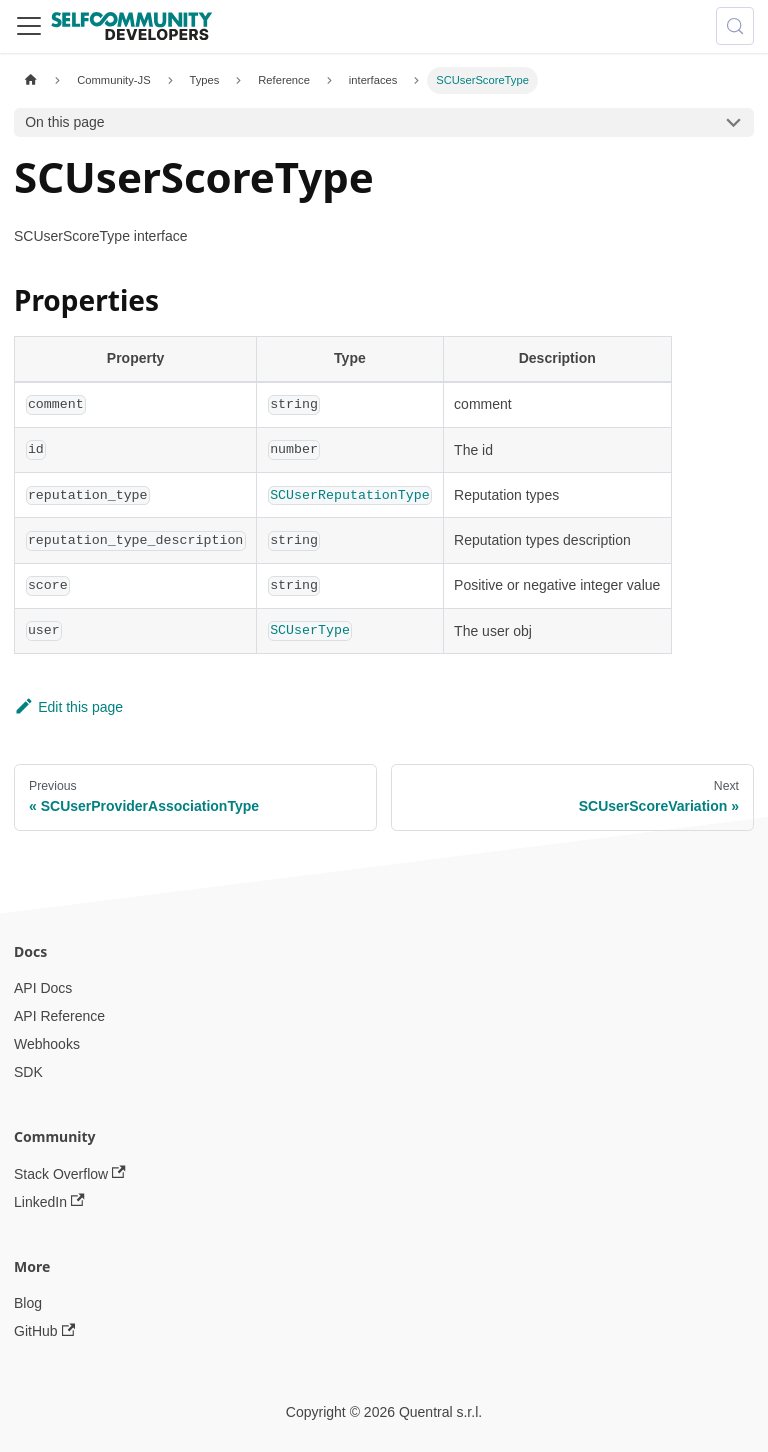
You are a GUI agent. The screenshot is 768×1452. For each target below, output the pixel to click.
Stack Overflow (70, 1173)
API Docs (43, 988)
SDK (28, 1072)
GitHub (44, 1331)
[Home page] (30, 80)
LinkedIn (49, 1201)
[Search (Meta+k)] (735, 26)
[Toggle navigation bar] (29, 26)
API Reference (59, 1016)
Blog (28, 1303)
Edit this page (68, 707)
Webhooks (47, 1044)
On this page (64, 122)
